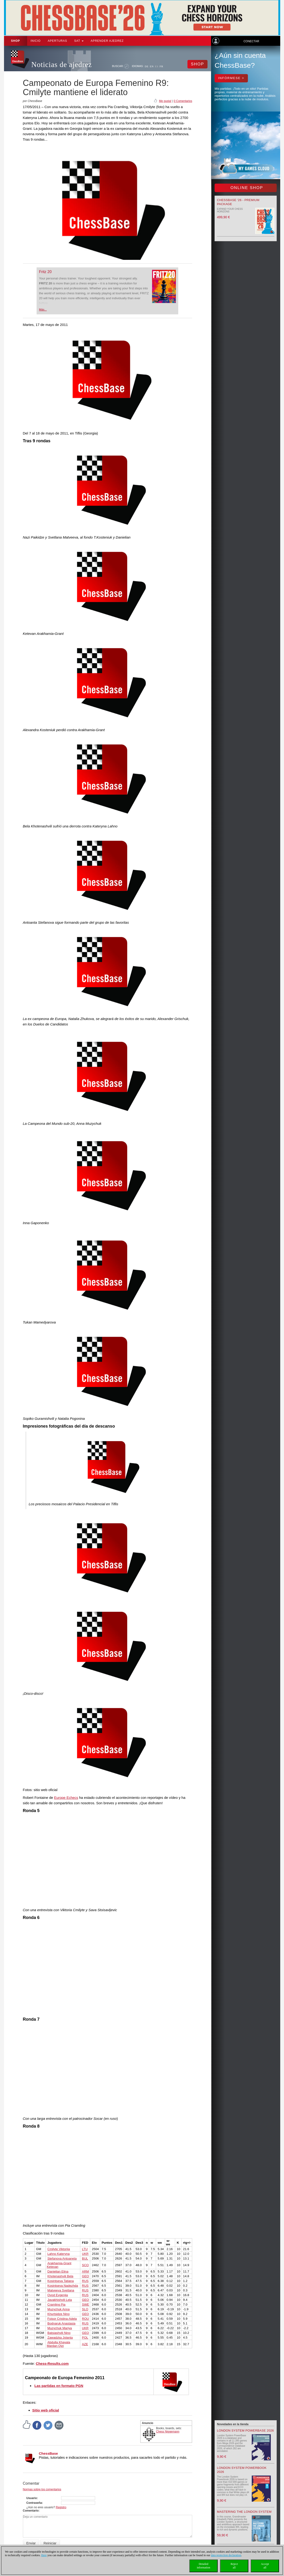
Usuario (31, 2498)
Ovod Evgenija (57, 2295)
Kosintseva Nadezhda (62, 2285)
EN (152, 66)
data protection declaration (226, 2555)
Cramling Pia (56, 2304)
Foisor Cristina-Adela (62, 2318)
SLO (85, 2309)
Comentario (31, 2510)
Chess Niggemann (167, 2431)
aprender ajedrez (107, 40)
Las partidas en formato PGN (58, 2386)
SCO (85, 2265)
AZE (85, 2344)
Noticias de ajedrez (61, 64)
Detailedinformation (203, 2565)
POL (85, 2337)
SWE (85, 2304)
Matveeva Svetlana (60, 2290)
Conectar (251, 41)
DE (147, 66)
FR (161, 66)
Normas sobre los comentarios (42, 2489)
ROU (85, 2318)
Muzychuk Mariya (59, 2328)
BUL (85, 2258)
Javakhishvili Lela (59, 2300)
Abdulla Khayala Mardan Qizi (58, 2344)
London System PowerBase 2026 (245, 2430)
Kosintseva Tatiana (60, 2281)
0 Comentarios (183, 101)
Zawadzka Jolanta (60, 2337)
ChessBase (48, 2453)
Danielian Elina (57, 2271)
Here (44, 2555)
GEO (85, 2276)
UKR (85, 2254)
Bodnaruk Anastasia (61, 2323)
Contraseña (34, 2502)
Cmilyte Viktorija (58, 2249)
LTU (85, 2249)
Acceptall (265, 2565)
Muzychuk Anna (58, 2309)
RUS (85, 2281)
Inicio (36, 40)
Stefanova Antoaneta (62, 2258)
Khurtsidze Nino (58, 2314)
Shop (15, 40)
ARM (85, 2271)
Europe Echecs (66, 1798)
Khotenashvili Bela (60, 2276)
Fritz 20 (45, 272)
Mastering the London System (244, 2511)
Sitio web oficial (45, 2410)
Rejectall (234, 2565)
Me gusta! (165, 101)
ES (156, 66)
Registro (61, 2507)
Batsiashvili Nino (59, 2333)
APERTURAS (57, 40)
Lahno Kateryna (58, 2254)
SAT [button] (79, 40)
